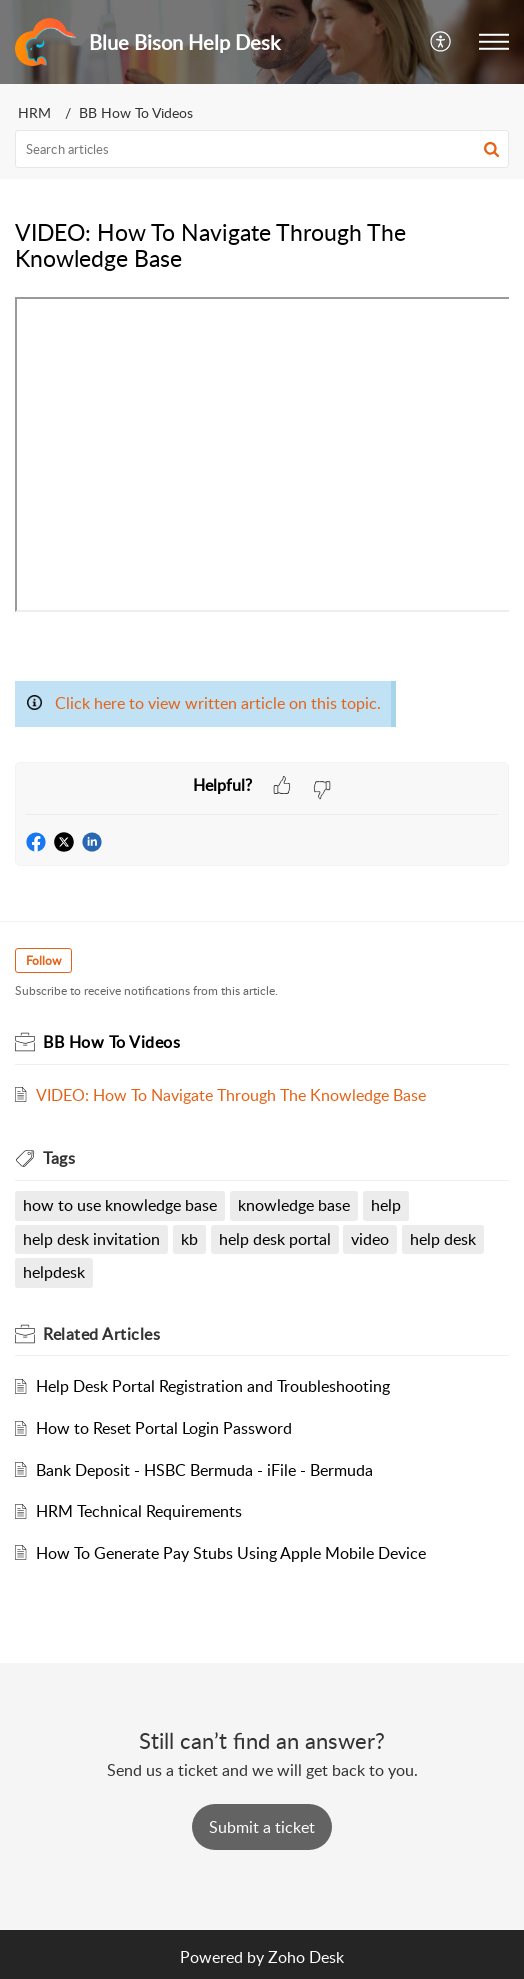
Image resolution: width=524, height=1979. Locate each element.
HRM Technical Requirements (139, 1511)
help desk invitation (91, 1239)
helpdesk (54, 1272)
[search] (262, 149)
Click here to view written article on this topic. (218, 703)
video (370, 1239)
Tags (59, 1158)
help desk (443, 1239)
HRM (34, 112)
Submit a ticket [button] (262, 1827)
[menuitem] (441, 42)
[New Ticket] (262, 1827)
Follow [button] (43, 960)
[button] (494, 42)
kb (189, 1239)
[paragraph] (262, 529)
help (386, 1205)
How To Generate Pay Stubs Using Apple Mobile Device (231, 1553)
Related (101, 1334)
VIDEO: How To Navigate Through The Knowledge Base (231, 1095)
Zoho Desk (306, 1957)
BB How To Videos (136, 112)
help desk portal (275, 1239)
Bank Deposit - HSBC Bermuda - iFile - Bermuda (204, 1470)
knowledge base (294, 1205)
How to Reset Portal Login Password (164, 1428)
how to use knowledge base (120, 1205)
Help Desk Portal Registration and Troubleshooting (213, 1386)
